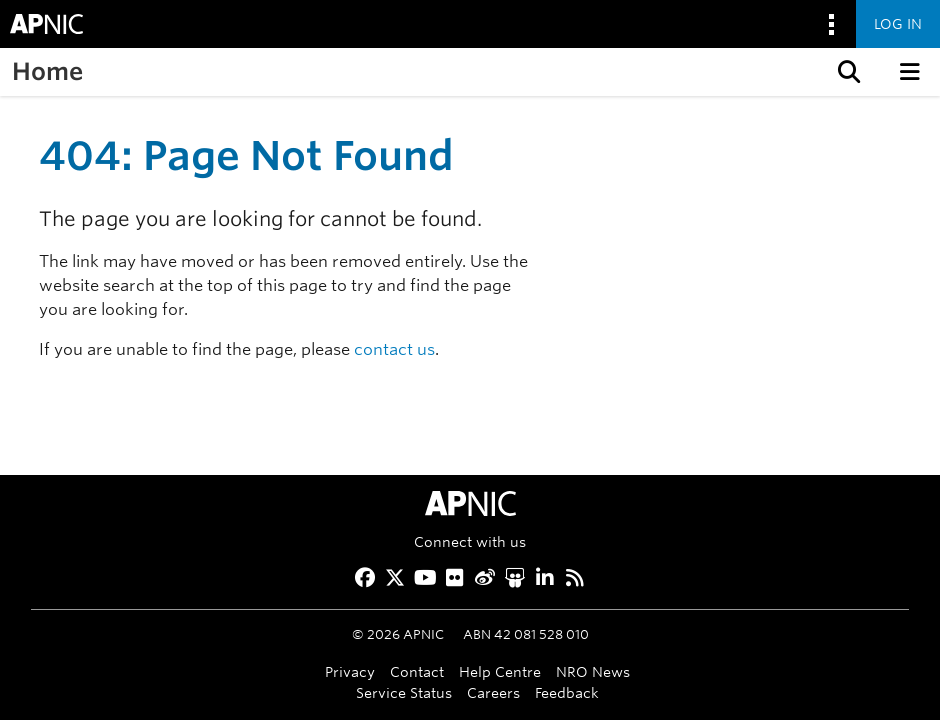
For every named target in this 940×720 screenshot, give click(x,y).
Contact (417, 671)
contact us (394, 349)
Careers (493, 692)
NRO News (593, 671)
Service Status (404, 692)
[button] (847, 72)
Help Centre (500, 671)
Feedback (567, 692)
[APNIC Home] (470, 503)
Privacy (350, 671)
